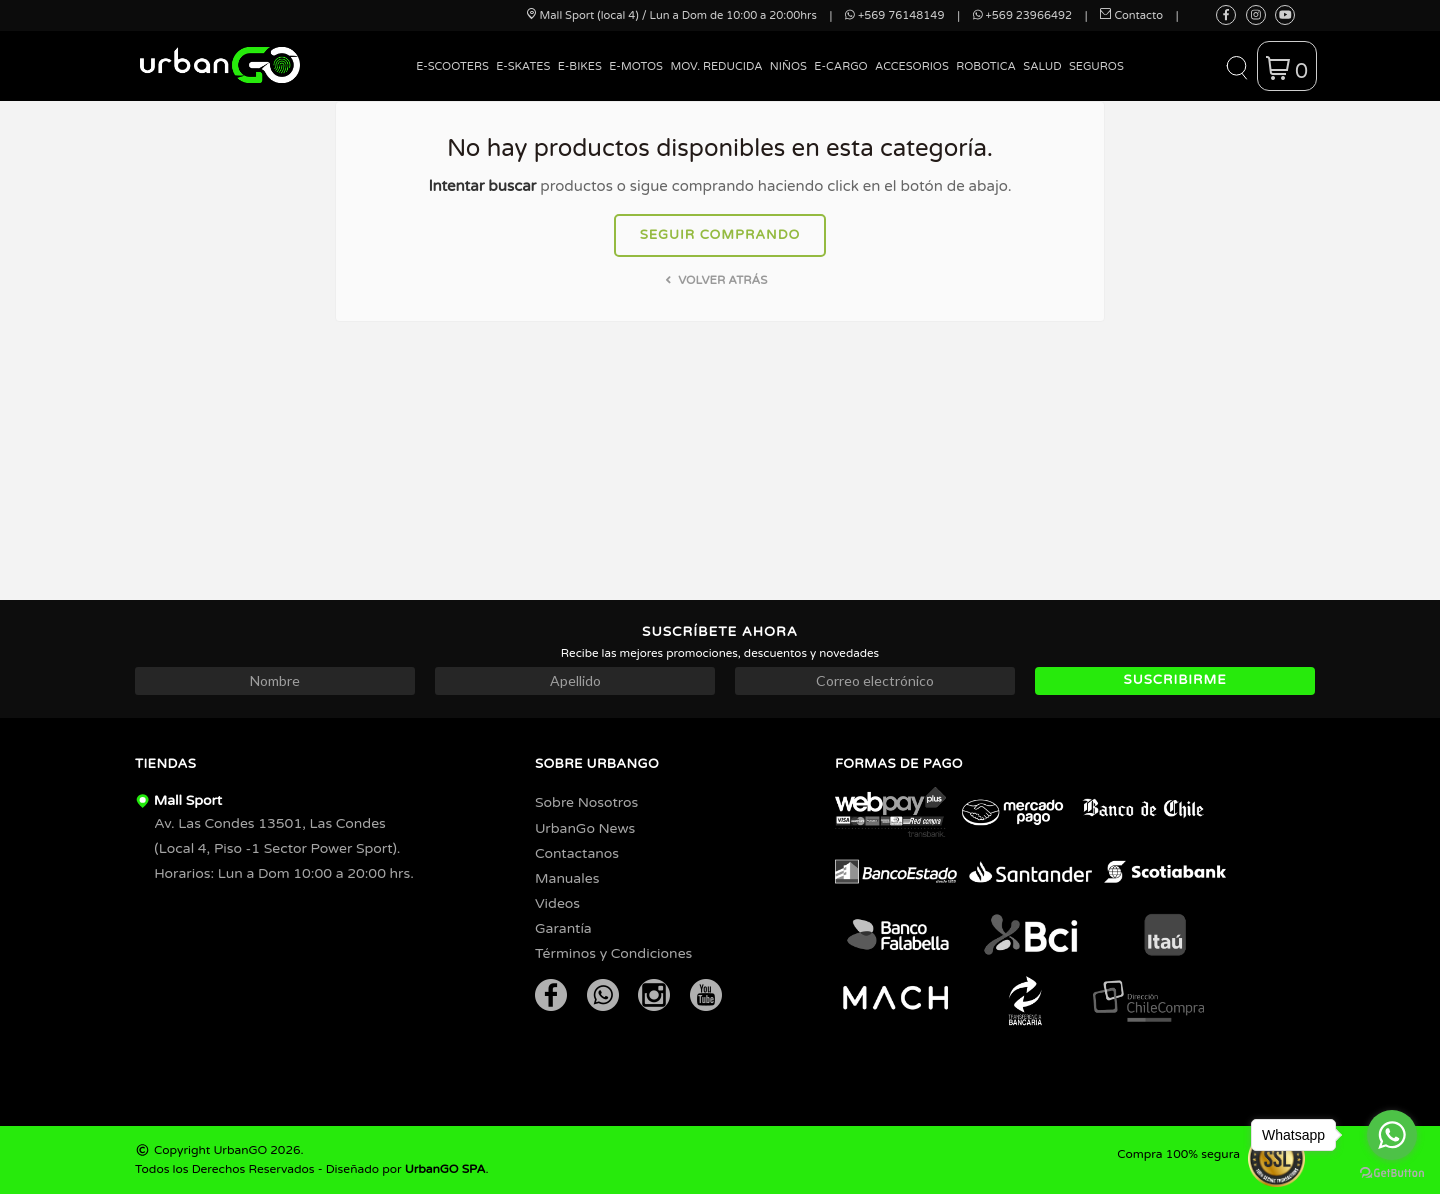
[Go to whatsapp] (1392, 1135)
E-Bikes (580, 66)
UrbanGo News (585, 828)
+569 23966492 (1022, 15)
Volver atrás (714, 280)
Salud (1042, 66)
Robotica (986, 66)
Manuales (567, 878)
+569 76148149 (894, 15)
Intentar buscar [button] (482, 186)
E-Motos (636, 66)
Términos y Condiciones (613, 953)
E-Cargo (840, 66)
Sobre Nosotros (586, 802)
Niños (788, 66)
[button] (1236, 66)
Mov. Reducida (716, 66)
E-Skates (523, 66)
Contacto (1131, 15)
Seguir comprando (720, 235)
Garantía (563, 928)
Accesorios (912, 66)
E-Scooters (452, 66)
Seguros (1096, 66)
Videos (557, 903)
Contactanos (577, 853)
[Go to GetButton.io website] (1392, 1173)
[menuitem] (453, 81)
